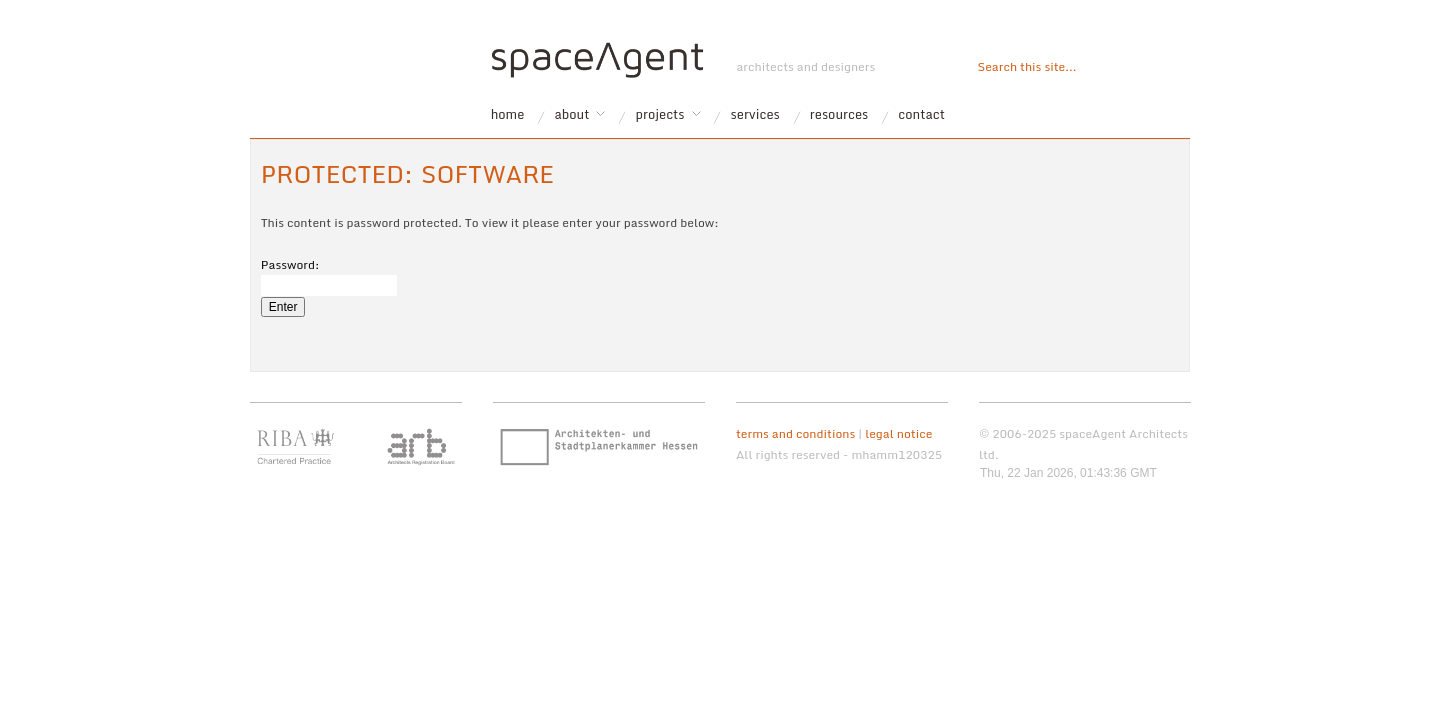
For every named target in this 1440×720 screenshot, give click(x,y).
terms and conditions (795, 433)
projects (660, 114)
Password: (329, 275)
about (571, 114)
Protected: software (407, 173)
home (508, 114)
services (755, 114)
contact (921, 114)
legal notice (898, 433)
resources (839, 114)
